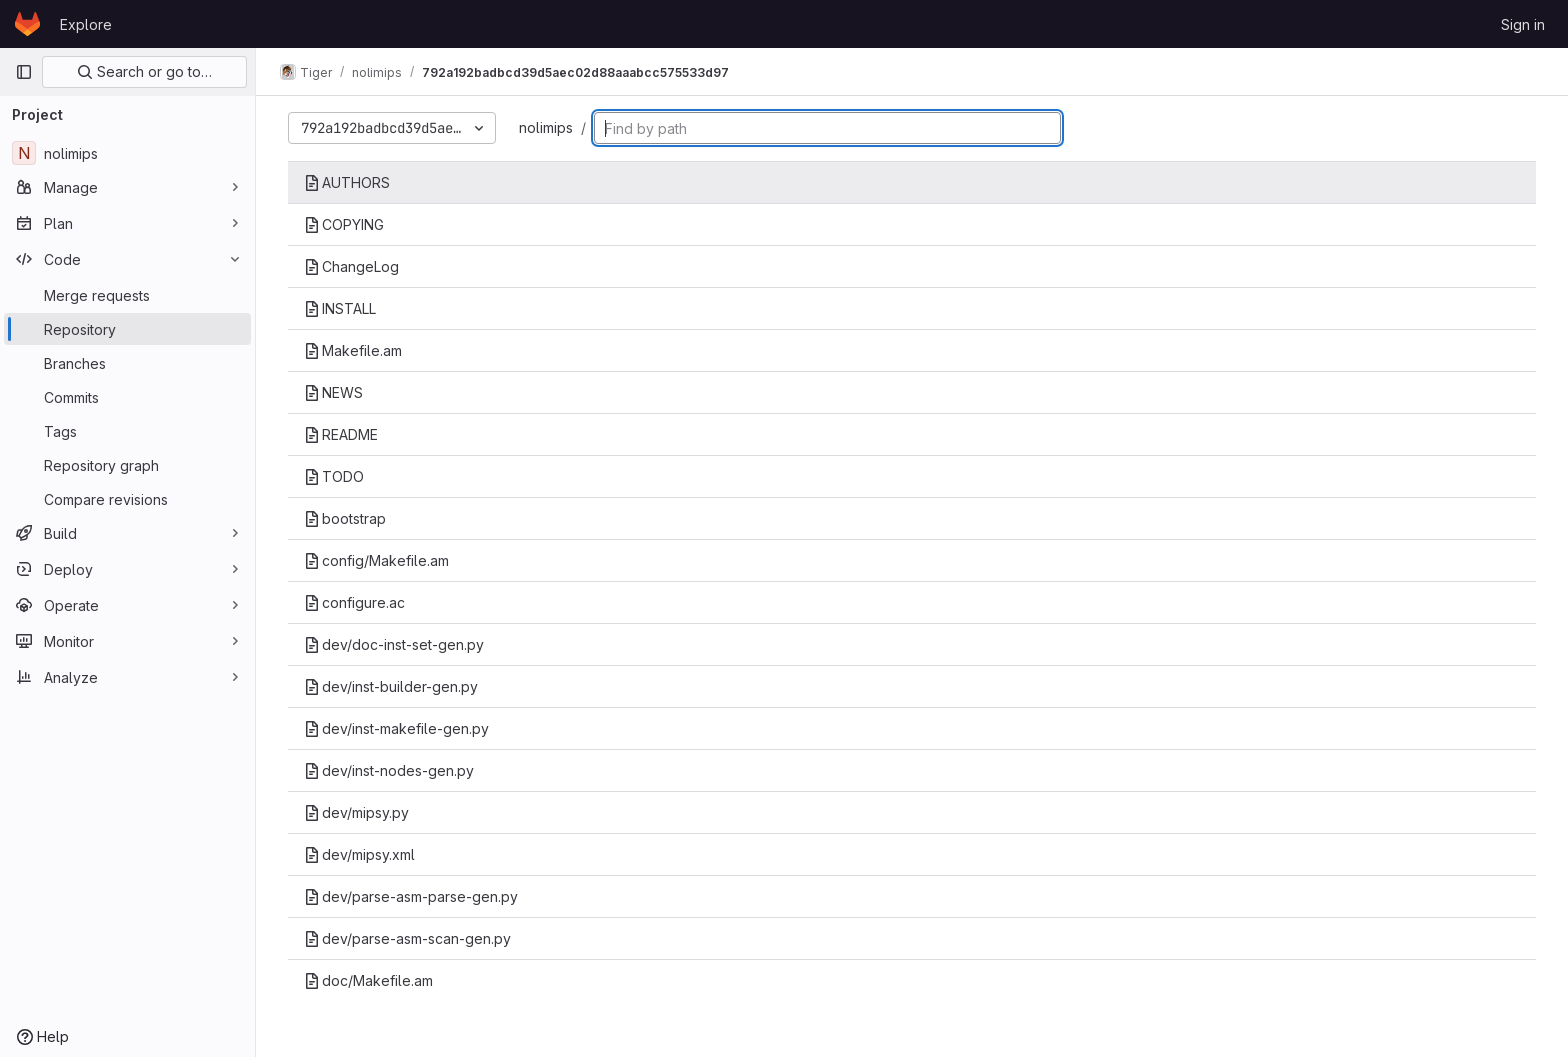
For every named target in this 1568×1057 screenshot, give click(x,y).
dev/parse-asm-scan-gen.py (407, 938)
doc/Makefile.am (368, 980)
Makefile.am (353, 350)
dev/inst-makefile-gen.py (396, 728)
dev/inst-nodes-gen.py (389, 770)
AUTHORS (347, 182)
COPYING (344, 224)
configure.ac (354, 602)
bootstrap (345, 518)
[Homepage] (27, 24)
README (341, 434)
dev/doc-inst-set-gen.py (394, 644)
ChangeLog (351, 266)
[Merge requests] (127, 295)
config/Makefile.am (376, 560)
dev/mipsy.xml (359, 854)
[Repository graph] (127, 465)
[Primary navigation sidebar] (24, 72)
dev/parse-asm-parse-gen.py (411, 896)
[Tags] (127, 431)
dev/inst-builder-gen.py (391, 686)
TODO (334, 476)
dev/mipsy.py (356, 812)
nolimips (546, 127)
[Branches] (127, 363)
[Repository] (127, 329)
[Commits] (127, 397)
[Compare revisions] (127, 499)
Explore (86, 24)
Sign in (1523, 24)
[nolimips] (127, 153)
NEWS (333, 392)
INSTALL (340, 308)
